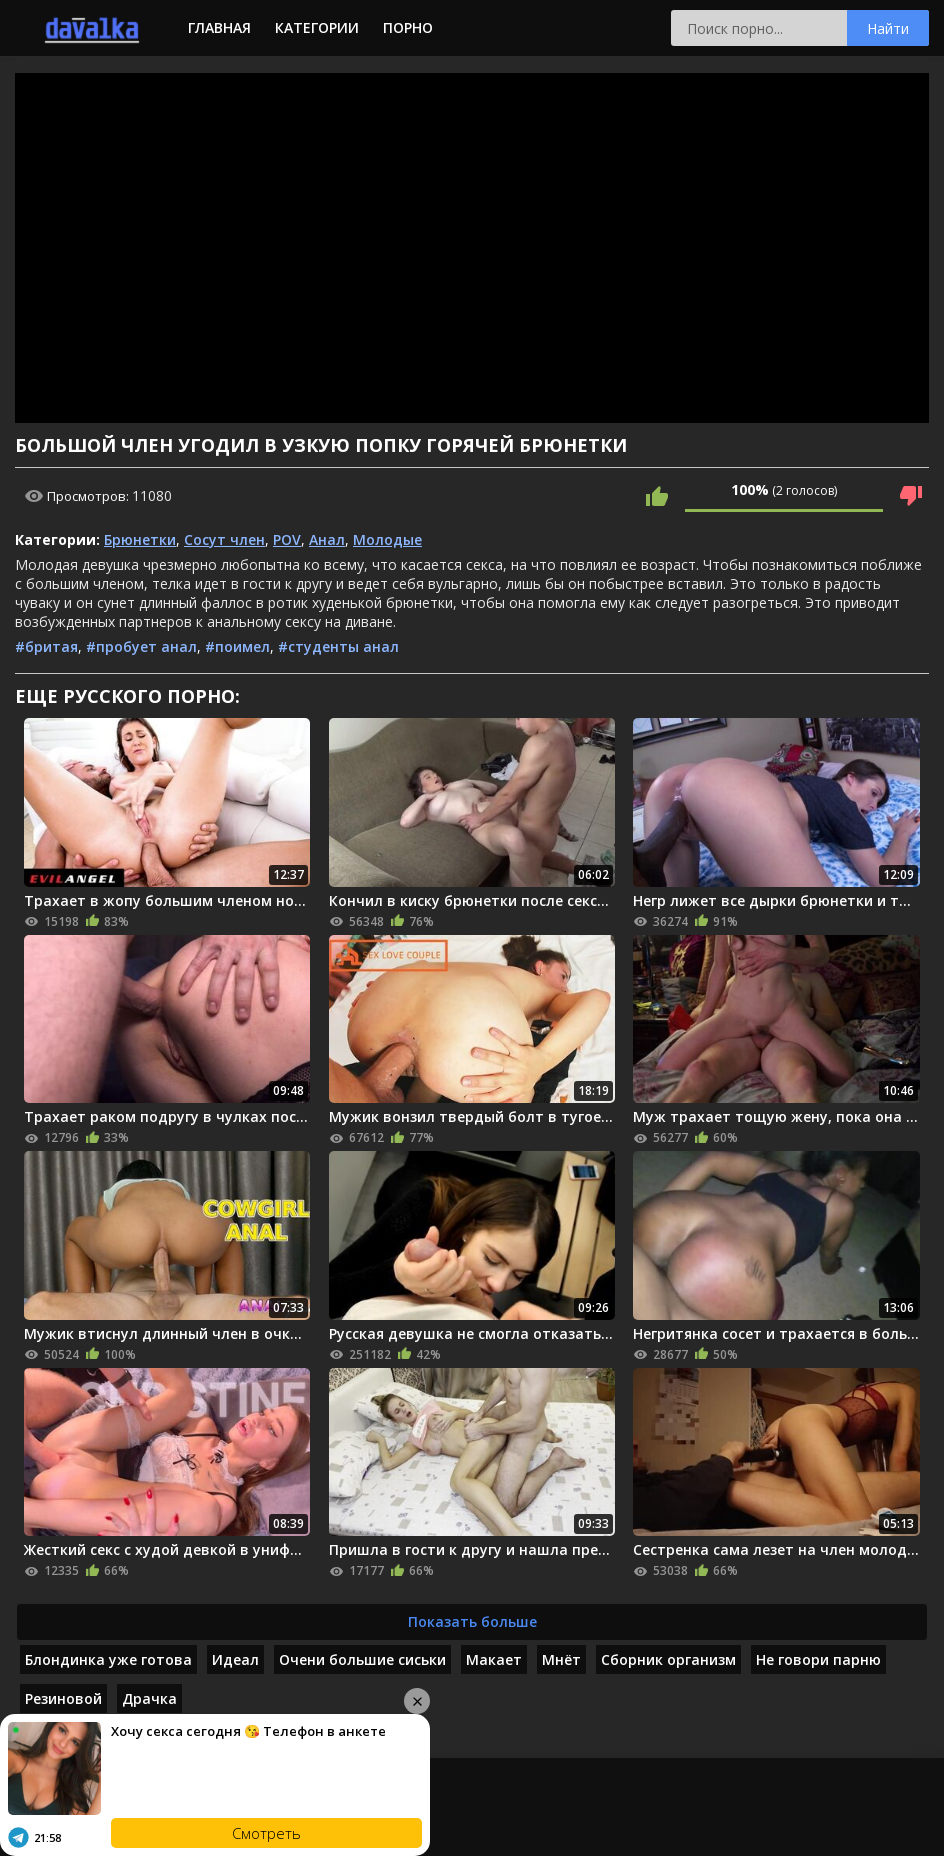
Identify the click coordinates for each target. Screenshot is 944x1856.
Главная (219, 27)
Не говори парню (818, 1659)
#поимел (237, 646)
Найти (888, 28)
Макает (494, 1659)
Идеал (235, 1659)
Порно (408, 27)
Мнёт (561, 1659)
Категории (317, 27)
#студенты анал (338, 646)
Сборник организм (668, 1659)
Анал (327, 539)
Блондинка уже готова (108, 1659)
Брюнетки (140, 539)
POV (287, 539)
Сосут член (224, 539)
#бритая (46, 646)
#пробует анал (141, 646)
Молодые (387, 539)
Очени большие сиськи (362, 1659)
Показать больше (472, 1621)
